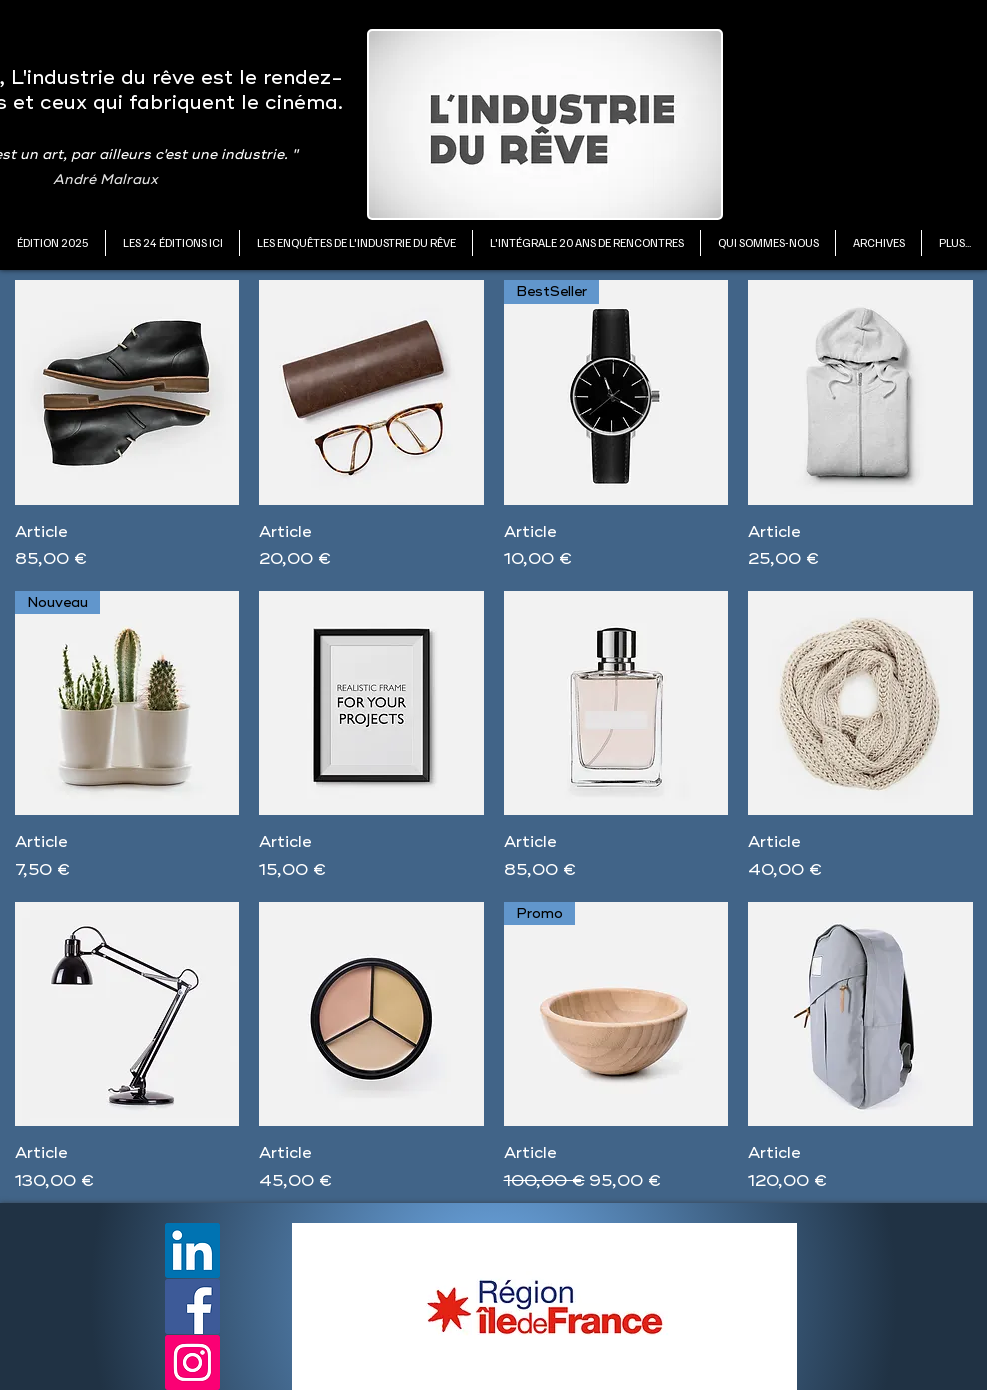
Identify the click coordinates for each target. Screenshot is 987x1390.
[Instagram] (192, 1362)
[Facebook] (192, 1306)
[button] (172, 243)
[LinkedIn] (192, 1250)
